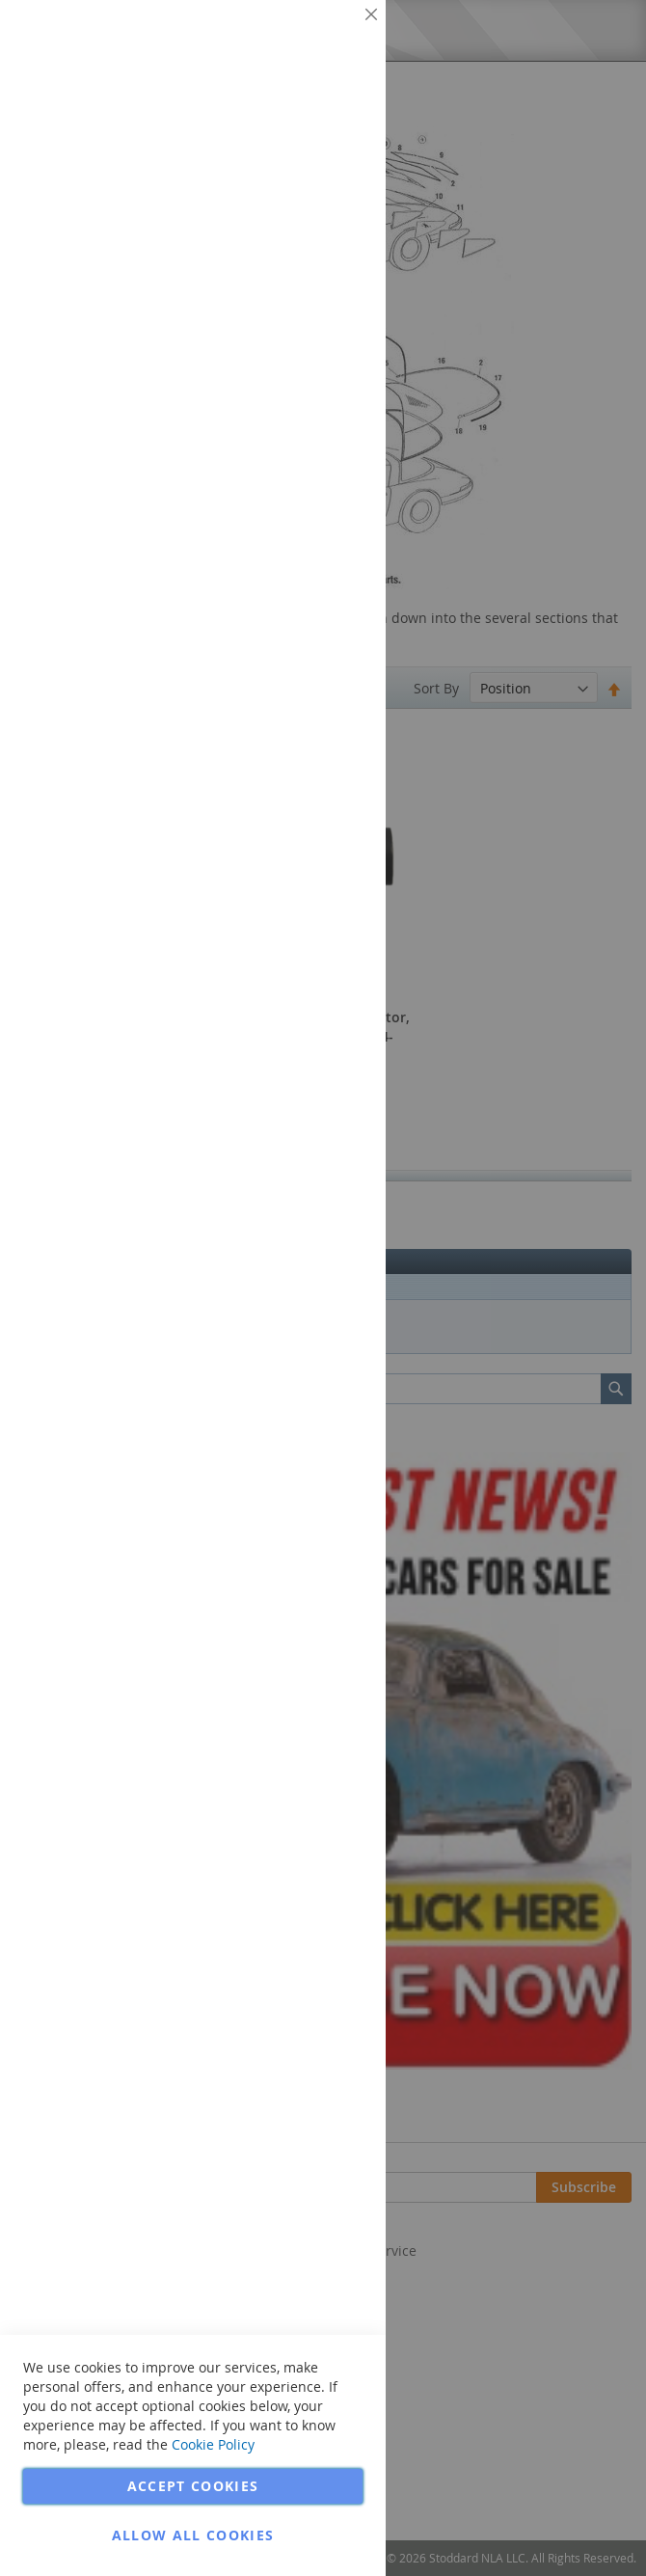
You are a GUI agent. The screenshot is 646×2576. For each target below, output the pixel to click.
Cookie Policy (213, 2444)
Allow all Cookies (193, 2535)
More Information (307, 148)
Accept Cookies (193, 2486)
